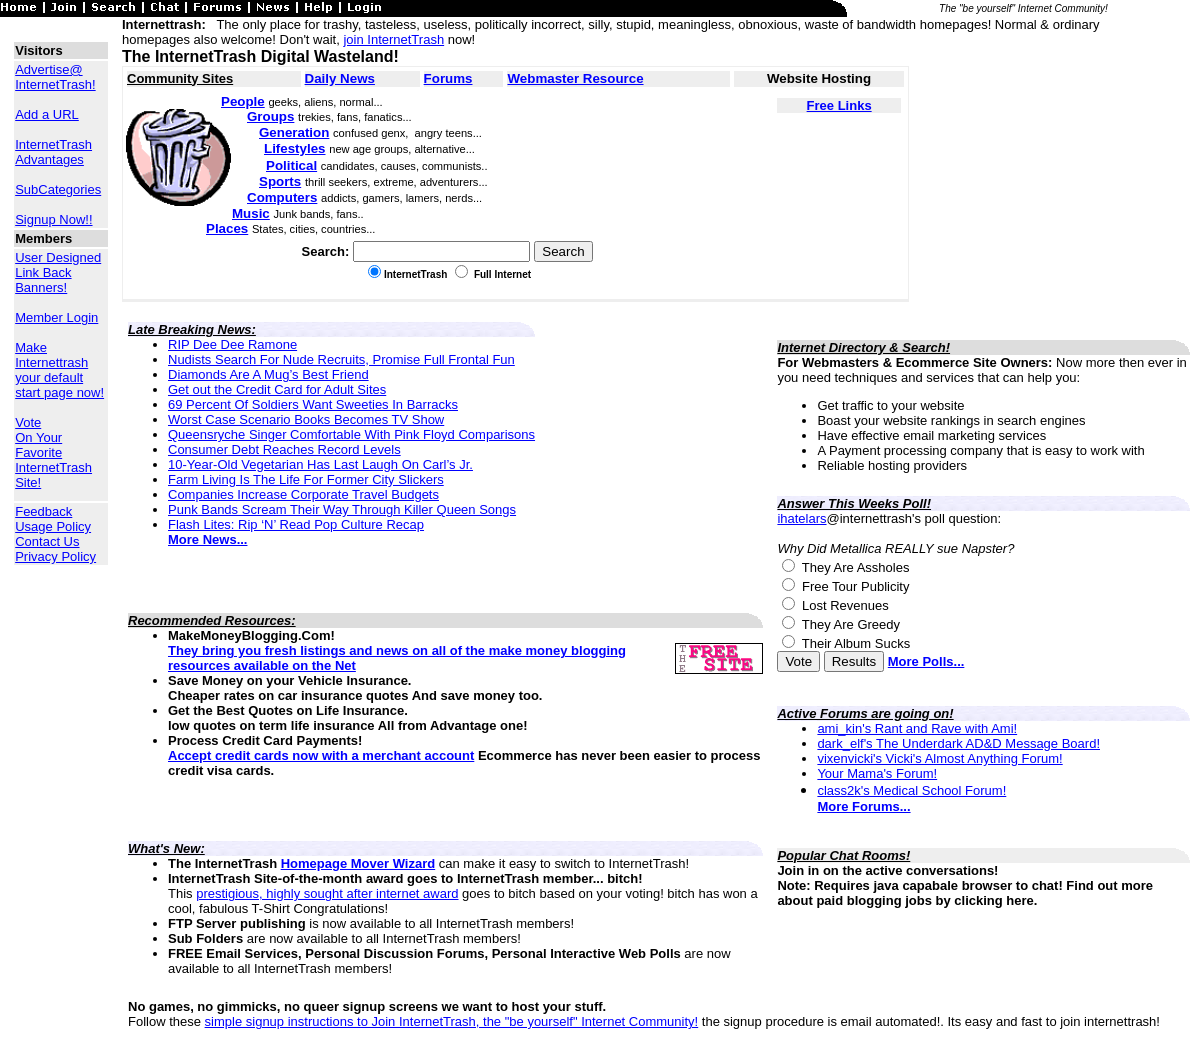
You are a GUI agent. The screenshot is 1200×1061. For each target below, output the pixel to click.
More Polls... (926, 661)
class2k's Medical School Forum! (911, 790)
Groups (270, 116)
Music (251, 213)
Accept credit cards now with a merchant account (321, 755)
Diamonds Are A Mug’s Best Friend (268, 374)
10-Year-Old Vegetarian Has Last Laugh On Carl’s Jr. (320, 464)
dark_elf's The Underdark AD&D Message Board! (958, 743)
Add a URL (47, 114)
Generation (294, 132)
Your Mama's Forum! (877, 773)
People (243, 101)
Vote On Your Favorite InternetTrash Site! (53, 452)
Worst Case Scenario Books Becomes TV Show (306, 419)
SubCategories (58, 189)
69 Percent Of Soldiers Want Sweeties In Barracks (313, 404)
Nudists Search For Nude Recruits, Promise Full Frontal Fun (341, 359)
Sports (280, 181)
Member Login (56, 317)
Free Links (839, 105)
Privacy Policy (55, 556)
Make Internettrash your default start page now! (59, 370)
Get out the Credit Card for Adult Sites (277, 389)
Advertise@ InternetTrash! (55, 77)
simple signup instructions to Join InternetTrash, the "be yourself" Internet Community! (452, 1021)
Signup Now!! (53, 219)
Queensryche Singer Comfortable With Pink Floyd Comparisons (351, 434)
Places (227, 228)
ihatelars (801, 518)
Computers (282, 197)
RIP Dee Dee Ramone (232, 344)
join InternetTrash (393, 39)
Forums (448, 78)
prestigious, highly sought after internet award (327, 893)
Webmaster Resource (575, 78)
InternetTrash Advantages (53, 152)
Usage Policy (53, 526)
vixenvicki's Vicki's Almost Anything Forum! (939, 758)
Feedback (43, 511)
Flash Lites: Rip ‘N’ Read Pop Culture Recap (296, 524)
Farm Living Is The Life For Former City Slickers (306, 479)
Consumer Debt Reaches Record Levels (284, 449)
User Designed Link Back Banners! (58, 272)
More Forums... (863, 806)
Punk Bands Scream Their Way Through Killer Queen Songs (342, 509)
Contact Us (47, 541)
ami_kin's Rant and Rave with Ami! (917, 728)
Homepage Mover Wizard (358, 863)
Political (291, 165)
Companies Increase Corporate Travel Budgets (303, 494)
